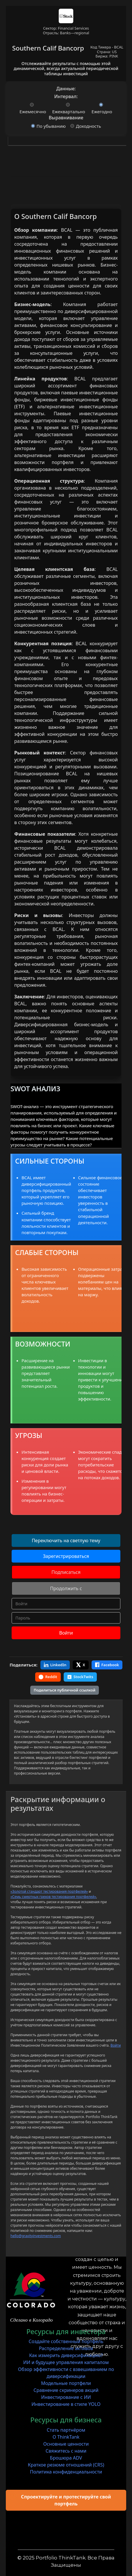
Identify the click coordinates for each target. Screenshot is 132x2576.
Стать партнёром (66, 2430)
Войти (66, 1633)
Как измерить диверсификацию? (66, 2355)
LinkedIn (55, 1664)
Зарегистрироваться (66, 1556)
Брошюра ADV (66, 2458)
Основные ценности (66, 2444)
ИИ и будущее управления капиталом (66, 2362)
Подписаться (66, 1572)
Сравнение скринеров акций (65, 2390)
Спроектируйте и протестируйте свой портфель (66, 2500)
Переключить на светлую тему (66, 1540)
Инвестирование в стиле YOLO (66, 2404)
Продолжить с (66, 1588)
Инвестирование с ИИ (66, 2397)
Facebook (107, 1664)
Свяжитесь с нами (66, 2451)
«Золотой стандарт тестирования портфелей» (49, 1891)
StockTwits (80, 1676)
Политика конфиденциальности (66, 2472)
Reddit (48, 1676)
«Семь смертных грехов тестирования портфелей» (53, 1896)
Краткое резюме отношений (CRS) (66, 2465)
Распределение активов (66, 2348)
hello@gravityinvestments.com (35, 2235)
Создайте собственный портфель (66, 2341)
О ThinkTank (66, 2437)
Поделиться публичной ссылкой (64, 1690)
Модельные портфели (66, 2383)
